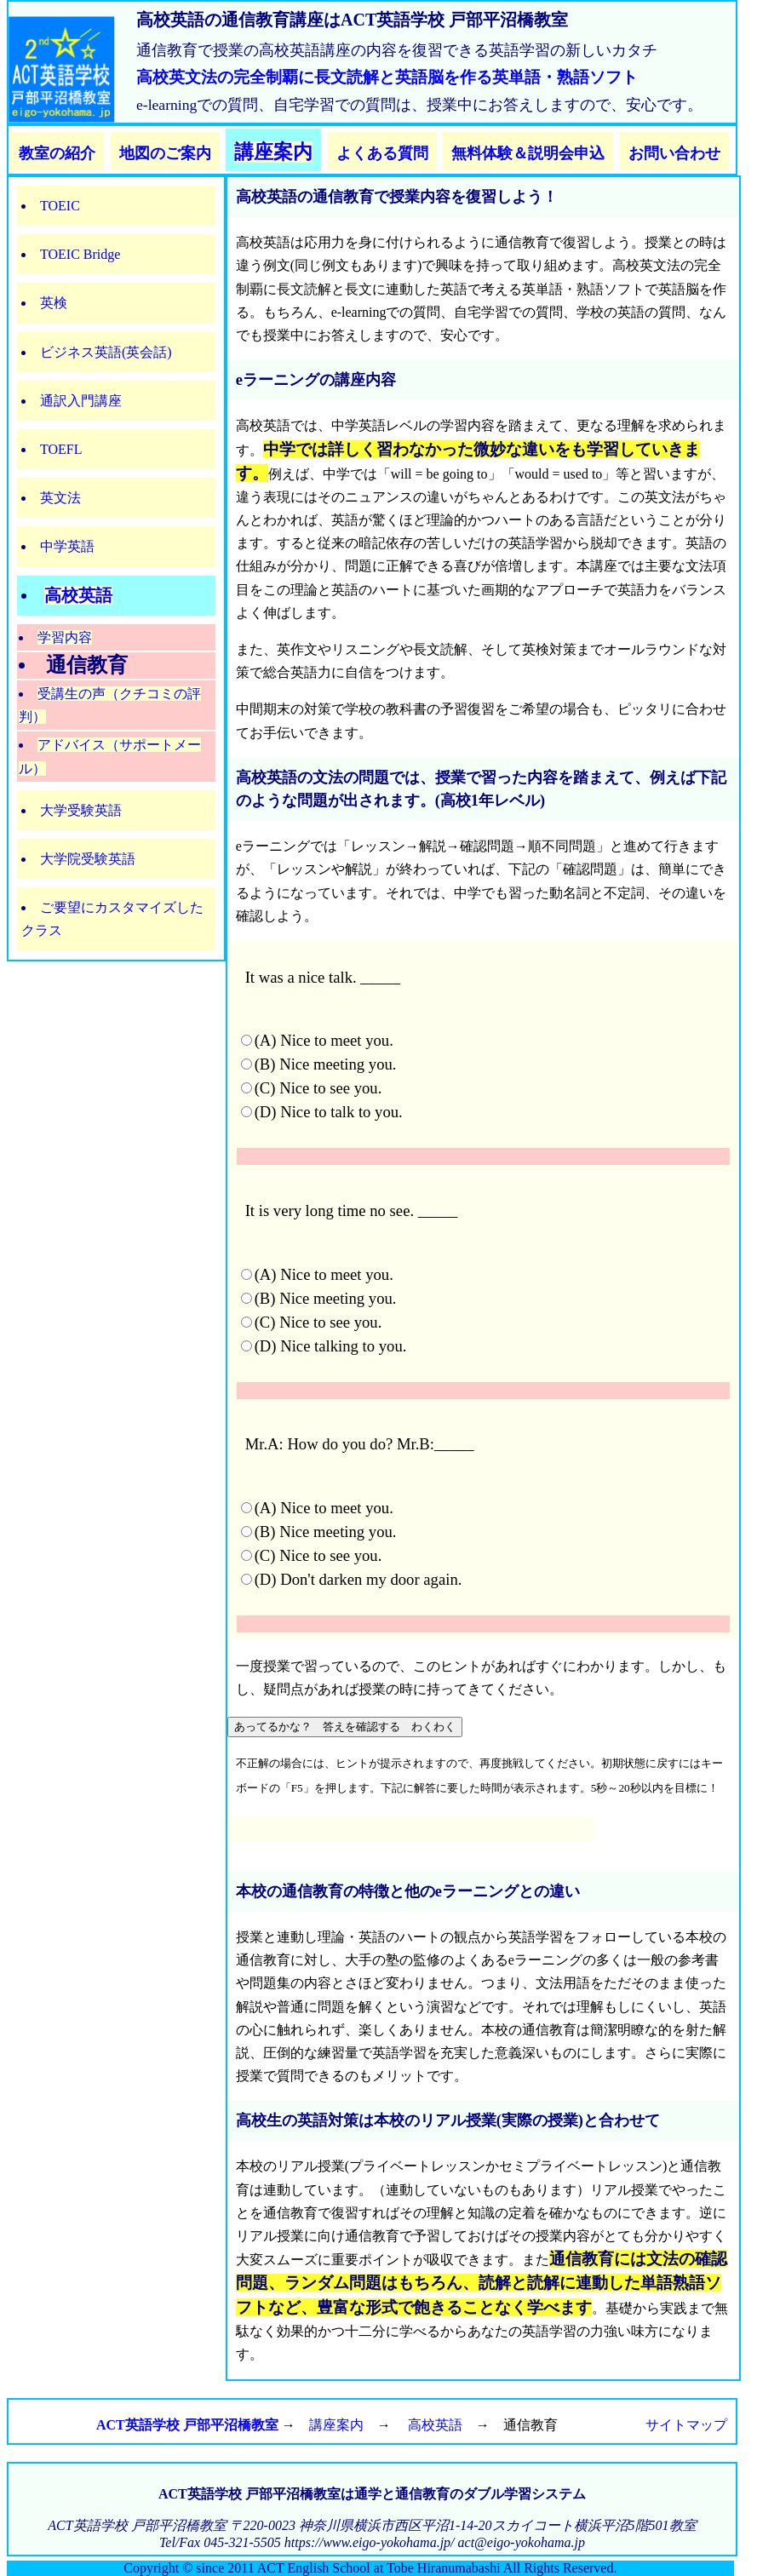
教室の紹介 (57, 153)
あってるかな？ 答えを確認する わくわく (345, 1726)
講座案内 (273, 152)
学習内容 (64, 637)
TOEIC (60, 205)
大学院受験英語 (87, 859)
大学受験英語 (81, 810)
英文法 (60, 498)
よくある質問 (382, 153)
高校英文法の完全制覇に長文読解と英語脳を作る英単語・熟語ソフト (387, 77)
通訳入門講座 (81, 400)
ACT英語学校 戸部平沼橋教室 (187, 2425)
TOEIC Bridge (80, 254)
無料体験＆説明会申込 (528, 153)
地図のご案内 (165, 153)
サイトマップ (686, 2425)
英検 (53, 302)
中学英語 (67, 546)
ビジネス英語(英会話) (106, 352)
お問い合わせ (674, 153)
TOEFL (61, 449)
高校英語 (78, 595)
